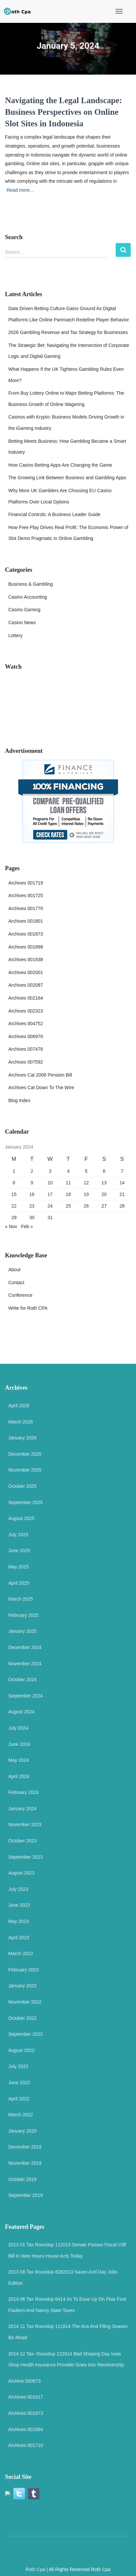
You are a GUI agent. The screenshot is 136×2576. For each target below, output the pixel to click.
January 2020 (22, 2131)
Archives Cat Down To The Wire (41, 1087)
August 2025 (21, 1518)
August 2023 (21, 1873)
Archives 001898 (25, 947)
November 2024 (25, 1663)
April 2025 (18, 1583)
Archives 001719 (25, 883)
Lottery (15, 635)
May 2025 (18, 1566)
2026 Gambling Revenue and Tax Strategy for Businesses (68, 332)
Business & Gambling (30, 584)
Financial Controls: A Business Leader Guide (54, 514)
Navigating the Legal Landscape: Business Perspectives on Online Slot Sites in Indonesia (63, 112)
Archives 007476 (25, 1049)
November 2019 (25, 2163)
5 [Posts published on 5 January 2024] (86, 1171)
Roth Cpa (35, 2569)
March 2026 (20, 1421)
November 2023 (25, 1824)
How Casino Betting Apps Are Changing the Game (60, 465)
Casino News (22, 622)
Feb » (27, 1226)
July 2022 (18, 2066)
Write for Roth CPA (28, 1308)
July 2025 (18, 1534)
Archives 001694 (25, 2429)
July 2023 (18, 1889)
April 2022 (18, 2098)
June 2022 (19, 2082)
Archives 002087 (25, 985)
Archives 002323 (25, 1011)
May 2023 (18, 1921)
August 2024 (21, 1711)
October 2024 (22, 1679)
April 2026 (18, 1405)
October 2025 (22, 1486)
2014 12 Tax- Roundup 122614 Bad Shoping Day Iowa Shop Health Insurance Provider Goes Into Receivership (66, 2359)
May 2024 (18, 1760)
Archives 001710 (25, 2445)
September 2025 (25, 1502)
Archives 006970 (25, 1036)
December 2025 (25, 1454)
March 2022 (20, 2114)
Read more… (20, 190)
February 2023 (23, 1969)
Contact (16, 1282)
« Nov (11, 1226)
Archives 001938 (25, 959)
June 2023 (19, 1905)
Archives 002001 (25, 972)
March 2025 (20, 1599)
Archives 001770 (25, 908)
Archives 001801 (25, 921)
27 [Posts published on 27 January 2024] (104, 1206)
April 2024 (18, 1776)
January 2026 (22, 1437)
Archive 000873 (24, 2381)
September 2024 (25, 1695)
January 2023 (22, 1985)
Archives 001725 (25, 895)
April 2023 (18, 1937)
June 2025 (19, 1550)
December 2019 (25, 2146)
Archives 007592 (25, 1062)
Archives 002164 (25, 998)
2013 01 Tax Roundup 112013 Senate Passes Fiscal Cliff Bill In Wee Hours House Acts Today (67, 2250)
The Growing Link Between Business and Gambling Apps (67, 477)
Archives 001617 (25, 2397)
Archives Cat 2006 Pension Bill (40, 1075)
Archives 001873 (25, 934)
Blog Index (19, 1100)
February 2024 (23, 1792)
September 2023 (25, 1857)
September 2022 (25, 2034)
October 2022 (22, 2018)
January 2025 (22, 1631)
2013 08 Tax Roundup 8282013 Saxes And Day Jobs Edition (62, 2277)
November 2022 (25, 2002)
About (14, 1269)
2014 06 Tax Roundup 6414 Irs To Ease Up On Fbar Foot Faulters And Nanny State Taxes (67, 2304)
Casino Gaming (24, 609)
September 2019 (25, 2195)
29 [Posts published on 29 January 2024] (14, 1217)
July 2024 (18, 1728)
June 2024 (19, 1744)
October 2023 (22, 1840)
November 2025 (25, 1470)
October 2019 (22, 2179)
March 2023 (20, 1953)
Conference (20, 1295)
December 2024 (25, 1647)
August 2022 (21, 2050)
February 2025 (23, 1615)
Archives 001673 (25, 2413)
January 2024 (22, 1808)
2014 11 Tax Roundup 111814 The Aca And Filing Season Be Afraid (68, 2332)
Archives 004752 (25, 1023)
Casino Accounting (27, 597)
